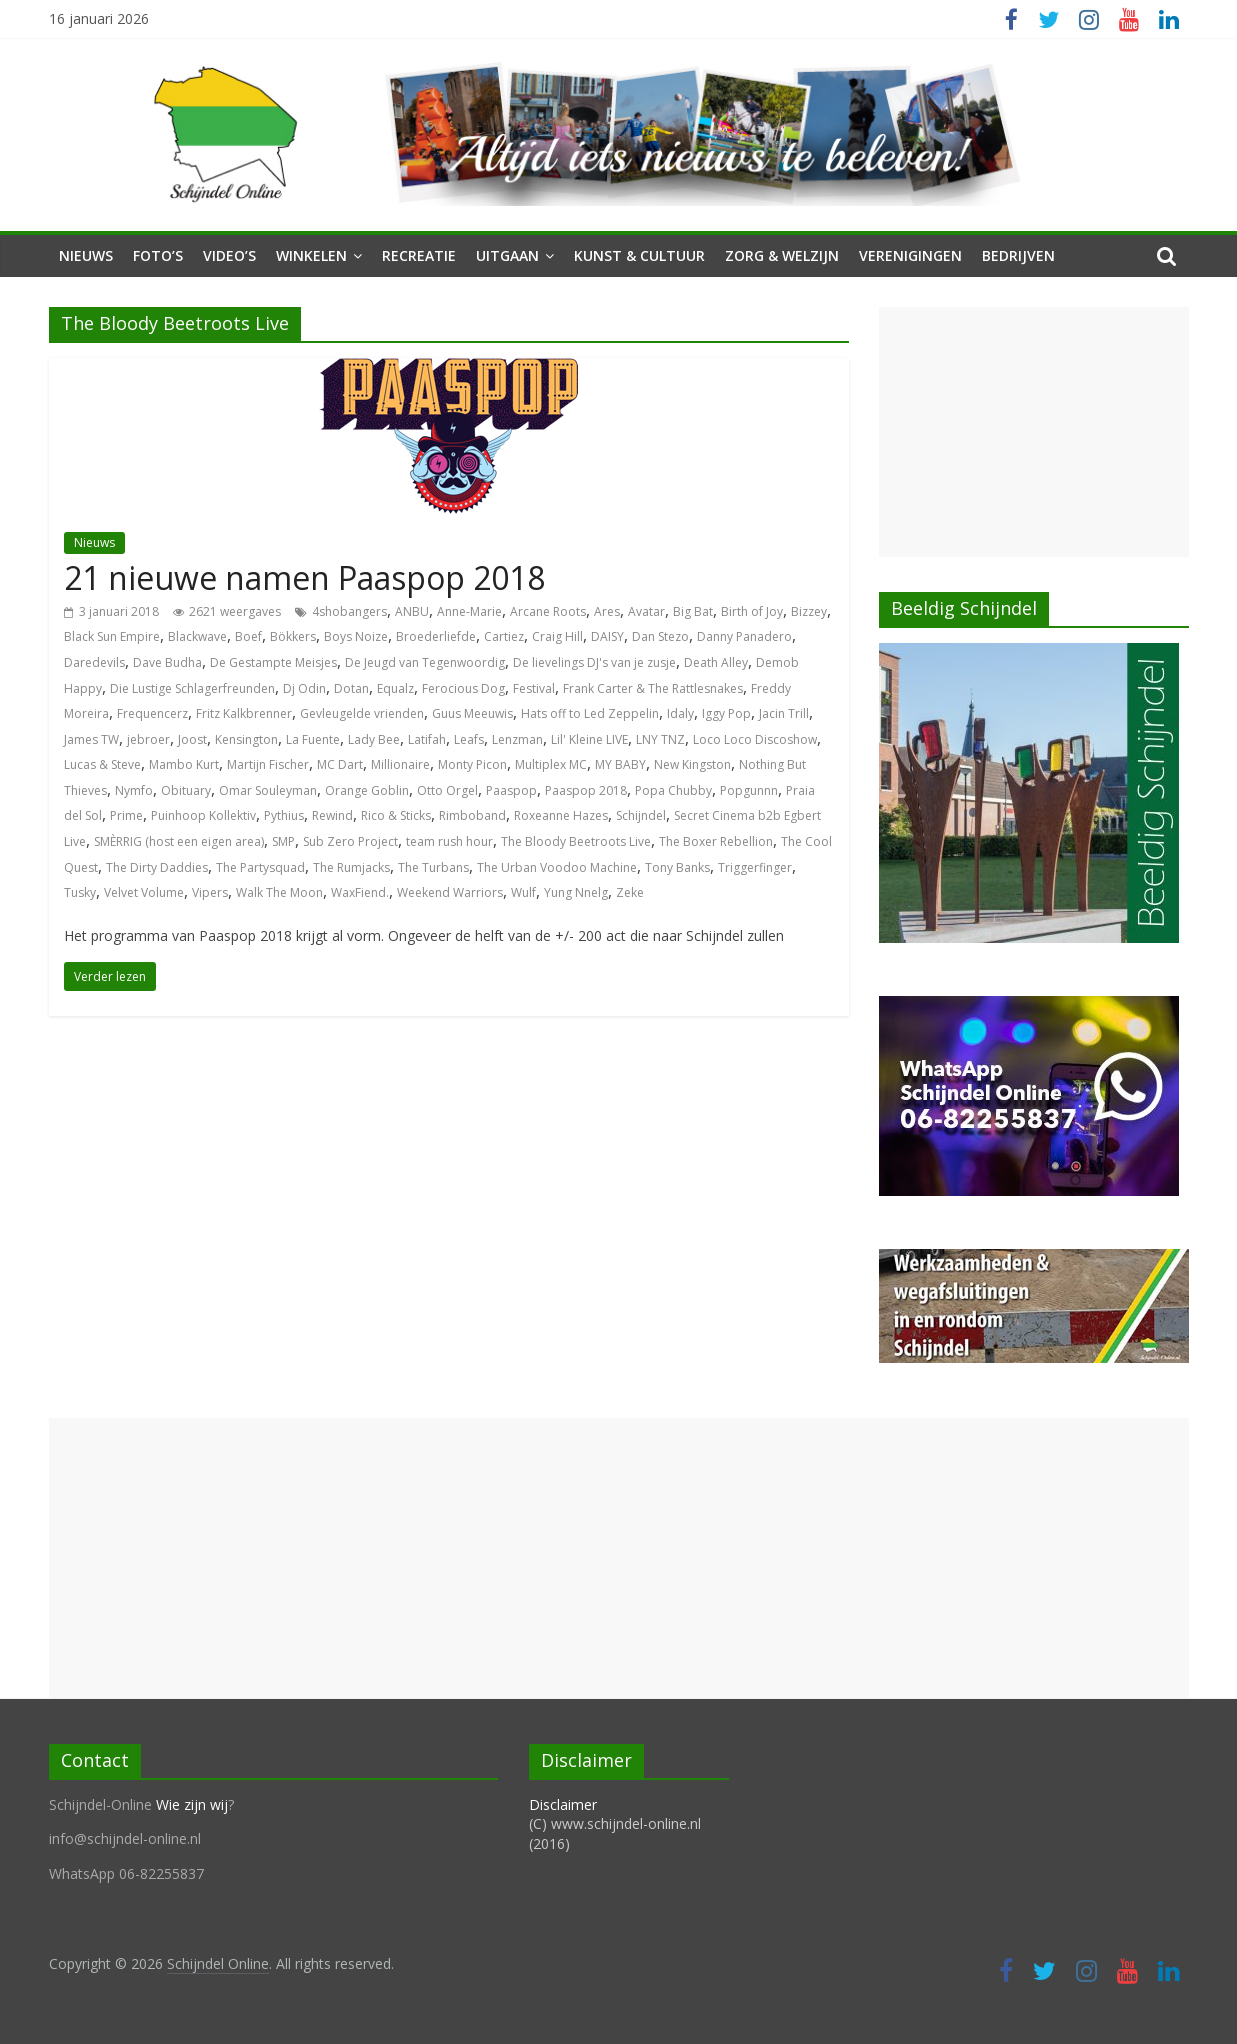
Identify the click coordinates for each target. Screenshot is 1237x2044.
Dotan (351, 688)
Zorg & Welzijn (782, 255)
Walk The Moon (279, 892)
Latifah (427, 739)
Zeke (630, 892)
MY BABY (620, 764)
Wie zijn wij (192, 1804)
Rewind (332, 815)
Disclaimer (563, 1804)
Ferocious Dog (463, 688)
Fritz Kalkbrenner (244, 713)
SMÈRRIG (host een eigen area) (179, 841)
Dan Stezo (660, 636)
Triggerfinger (755, 867)
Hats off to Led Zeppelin (590, 713)
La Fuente (313, 739)
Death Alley (716, 662)
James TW (91, 739)
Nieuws (86, 255)
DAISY (607, 636)
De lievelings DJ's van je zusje (594, 662)
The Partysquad (260, 867)
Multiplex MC (551, 764)
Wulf (523, 892)
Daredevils (94, 662)
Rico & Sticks (396, 815)
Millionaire (400, 764)
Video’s (229, 255)
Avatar (646, 611)
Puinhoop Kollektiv (203, 815)
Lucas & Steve (102, 764)
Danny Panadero (744, 636)
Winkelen (311, 255)
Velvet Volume (144, 892)
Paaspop (511, 790)
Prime (126, 815)
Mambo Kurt (184, 764)
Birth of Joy (752, 611)
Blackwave (197, 636)
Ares (607, 611)
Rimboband (472, 815)
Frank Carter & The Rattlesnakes (653, 688)
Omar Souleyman (268, 790)
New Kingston (692, 764)
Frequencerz (152, 713)
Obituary (186, 790)
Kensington (246, 739)
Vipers (210, 892)
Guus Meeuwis (472, 713)
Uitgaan (507, 255)
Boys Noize (356, 636)
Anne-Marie (469, 611)
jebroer (148, 739)
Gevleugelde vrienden (362, 713)
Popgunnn (749, 790)
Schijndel (641, 815)
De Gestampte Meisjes (273, 662)
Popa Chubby (673, 790)
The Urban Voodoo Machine (557, 867)
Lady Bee (374, 739)
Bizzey (809, 611)
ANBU (412, 611)
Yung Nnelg (576, 892)
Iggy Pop (726, 713)
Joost (192, 739)
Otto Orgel (447, 790)
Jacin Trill (784, 713)
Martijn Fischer (268, 764)
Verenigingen (910, 255)
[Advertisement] (1034, 432)
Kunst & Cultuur (639, 255)
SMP (283, 841)
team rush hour (449, 841)
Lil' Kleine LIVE (589, 739)
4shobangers (349, 611)
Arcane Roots (548, 611)
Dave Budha (167, 662)
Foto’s (158, 255)
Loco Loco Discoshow (755, 739)
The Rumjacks (351, 867)
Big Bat (693, 611)
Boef (248, 636)
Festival (534, 688)
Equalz (395, 688)
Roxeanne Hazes (561, 815)
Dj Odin (304, 688)
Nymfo (134, 790)
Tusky (80, 892)
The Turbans (433, 867)
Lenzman (517, 739)
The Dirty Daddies (157, 867)
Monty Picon (472, 764)
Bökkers (293, 636)
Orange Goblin (367, 790)
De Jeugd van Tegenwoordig (425, 662)
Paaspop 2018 (586, 790)
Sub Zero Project (350, 841)
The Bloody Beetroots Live (576, 841)
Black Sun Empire (112, 636)
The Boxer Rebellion (716, 841)
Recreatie (419, 255)
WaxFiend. (360, 892)
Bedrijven (1018, 255)
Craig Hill (557, 636)
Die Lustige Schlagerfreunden (192, 688)
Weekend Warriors (450, 892)
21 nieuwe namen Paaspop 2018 (304, 577)
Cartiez (504, 636)
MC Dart (340, 764)
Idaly (680, 713)
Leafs (469, 739)
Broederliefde (436, 636)
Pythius (284, 815)
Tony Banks (677, 867)
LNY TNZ (660, 739)
